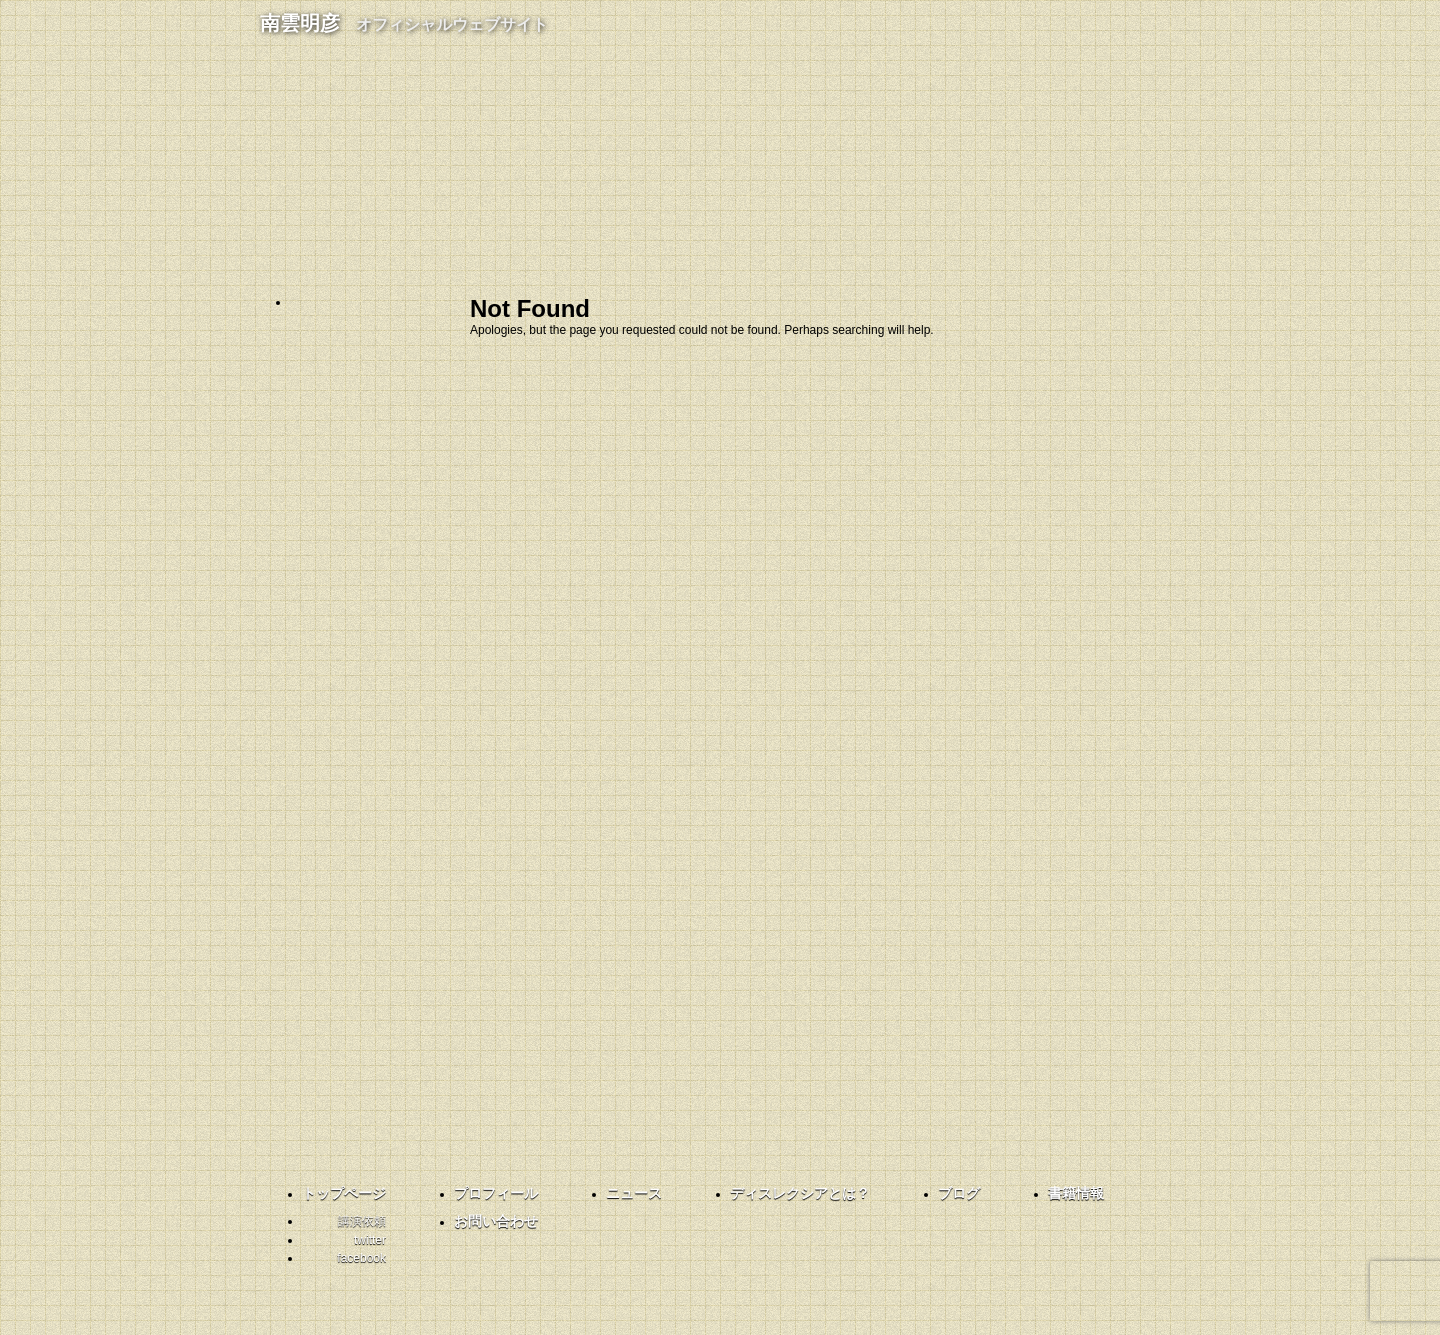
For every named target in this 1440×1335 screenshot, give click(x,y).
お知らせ (400, 420)
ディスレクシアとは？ (400, 470)
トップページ (344, 1193)
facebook (360, 944)
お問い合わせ (400, 620)
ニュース (634, 1193)
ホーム (400, 320)
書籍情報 (400, 570)
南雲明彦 (404, 23)
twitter (360, 844)
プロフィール (400, 370)
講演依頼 (362, 1221)
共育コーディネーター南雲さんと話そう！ (360, 739)
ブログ (400, 520)
